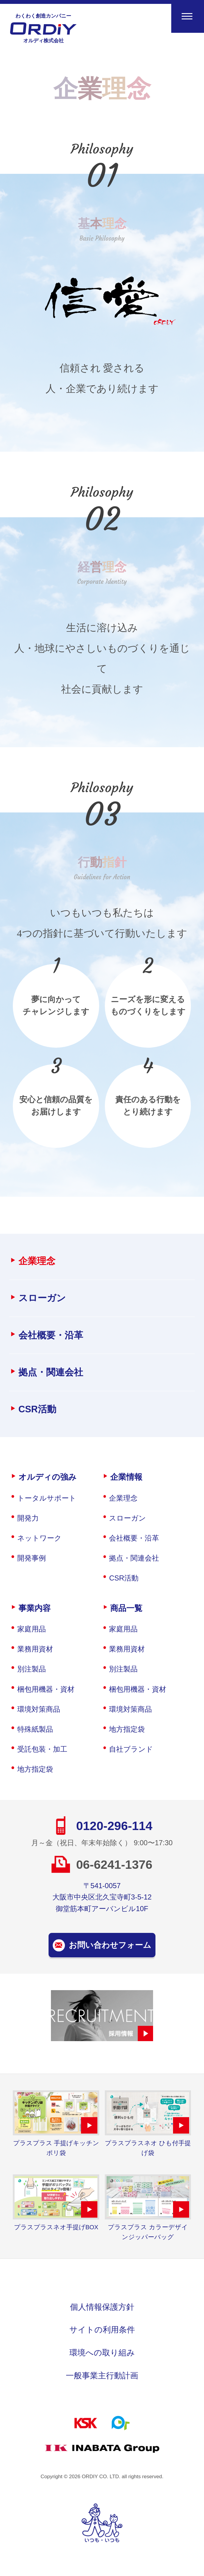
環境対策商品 (38, 1709)
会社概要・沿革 (50, 1335)
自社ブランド (131, 1749)
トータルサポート (46, 1498)
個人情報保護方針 (102, 2307)
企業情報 (126, 1476)
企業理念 (36, 1261)
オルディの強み (47, 1476)
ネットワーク (39, 1538)
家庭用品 (31, 1629)
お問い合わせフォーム (110, 1945)
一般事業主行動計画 (102, 2375)
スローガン (42, 1298)
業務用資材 (35, 1649)
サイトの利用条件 (102, 2329)
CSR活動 (37, 1409)
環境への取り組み (102, 2352)
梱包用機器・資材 (45, 1689)
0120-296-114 (114, 1826)
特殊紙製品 (35, 1729)
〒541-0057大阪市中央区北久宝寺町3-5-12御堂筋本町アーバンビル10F (102, 1897)
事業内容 (34, 1608)
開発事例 (31, 1558)
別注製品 (31, 1669)
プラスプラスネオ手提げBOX (56, 2227)
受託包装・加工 (42, 1749)
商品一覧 (126, 1608)
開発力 (28, 1518)
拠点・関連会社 (50, 1372)
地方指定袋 (35, 1769)
